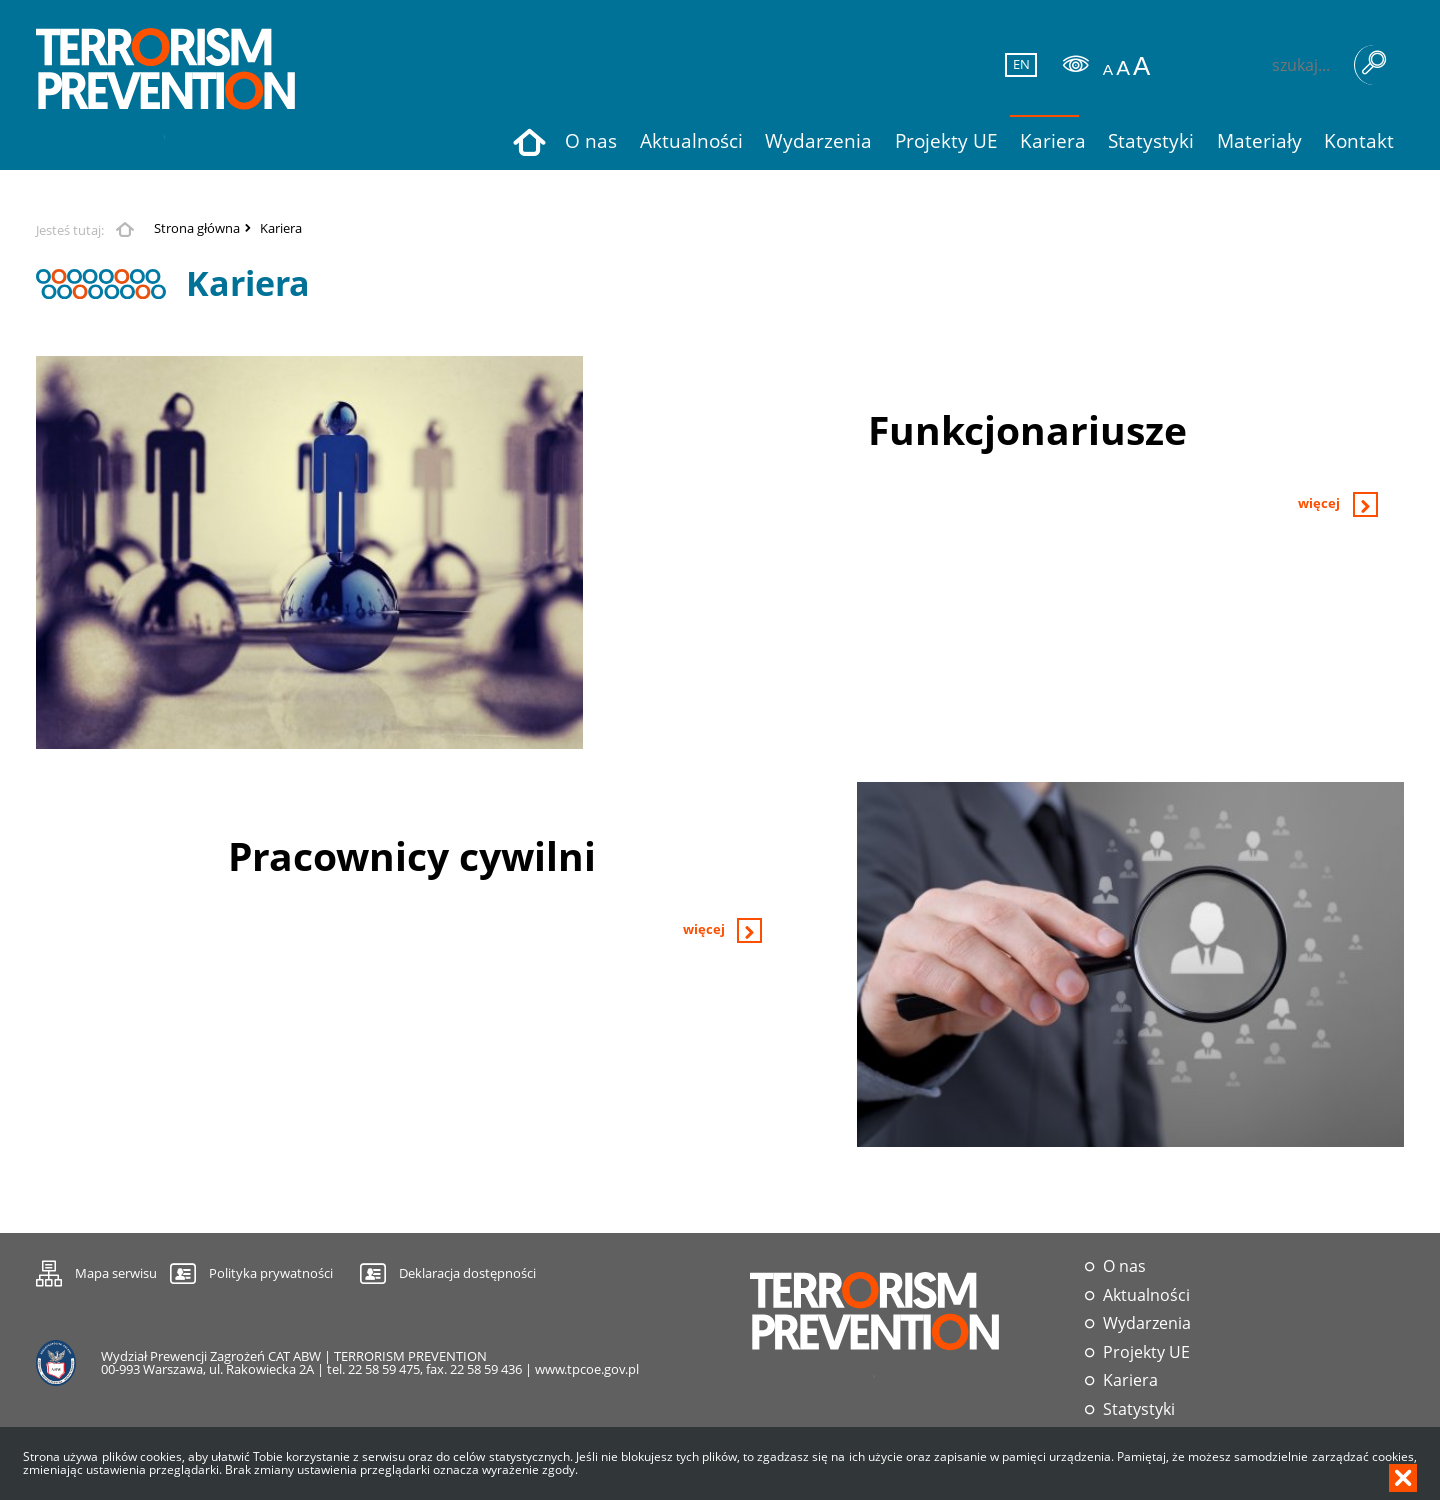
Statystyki (1139, 1409)
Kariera (281, 228)
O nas (1124, 1266)
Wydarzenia (1147, 1323)
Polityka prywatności (271, 1273)
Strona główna (197, 228)
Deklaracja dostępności (467, 1273)
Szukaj (1374, 65)
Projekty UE (1146, 1352)
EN (1018, 64)
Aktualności (1146, 1295)
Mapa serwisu (96, 1270)
